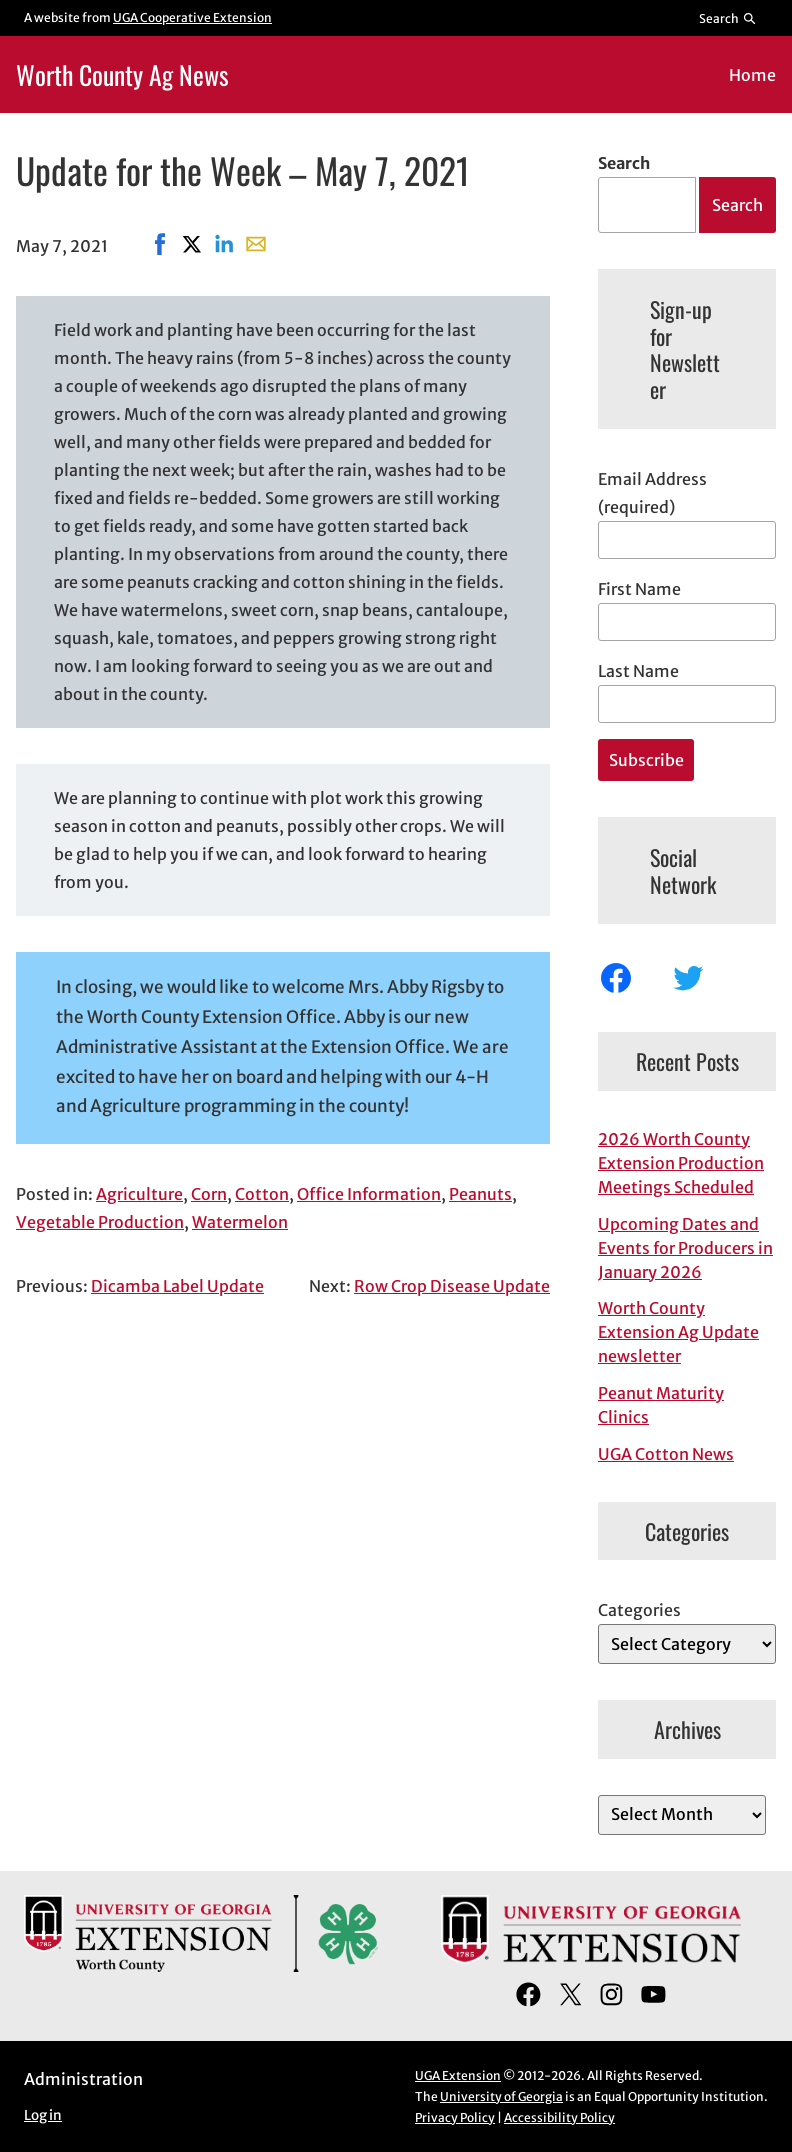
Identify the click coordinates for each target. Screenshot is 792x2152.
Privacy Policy (455, 2117)
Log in (43, 2115)
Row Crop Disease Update (452, 1286)
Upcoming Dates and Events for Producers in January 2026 (685, 1248)
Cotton (262, 1194)
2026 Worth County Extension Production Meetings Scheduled (681, 1163)
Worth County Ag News (122, 74)
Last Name (638, 671)
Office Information (369, 1194)
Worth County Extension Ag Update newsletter (678, 1332)
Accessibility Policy (559, 2117)
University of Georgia (501, 2096)
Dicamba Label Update (177, 1286)
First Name (639, 589)
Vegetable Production (100, 1222)
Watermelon (240, 1222)
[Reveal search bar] (728, 18)
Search (624, 163)
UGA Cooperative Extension (192, 17)
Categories (639, 1610)
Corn (209, 1194)
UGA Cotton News (666, 1454)
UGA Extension (458, 2075)
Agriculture (139, 1194)
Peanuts (480, 1194)
